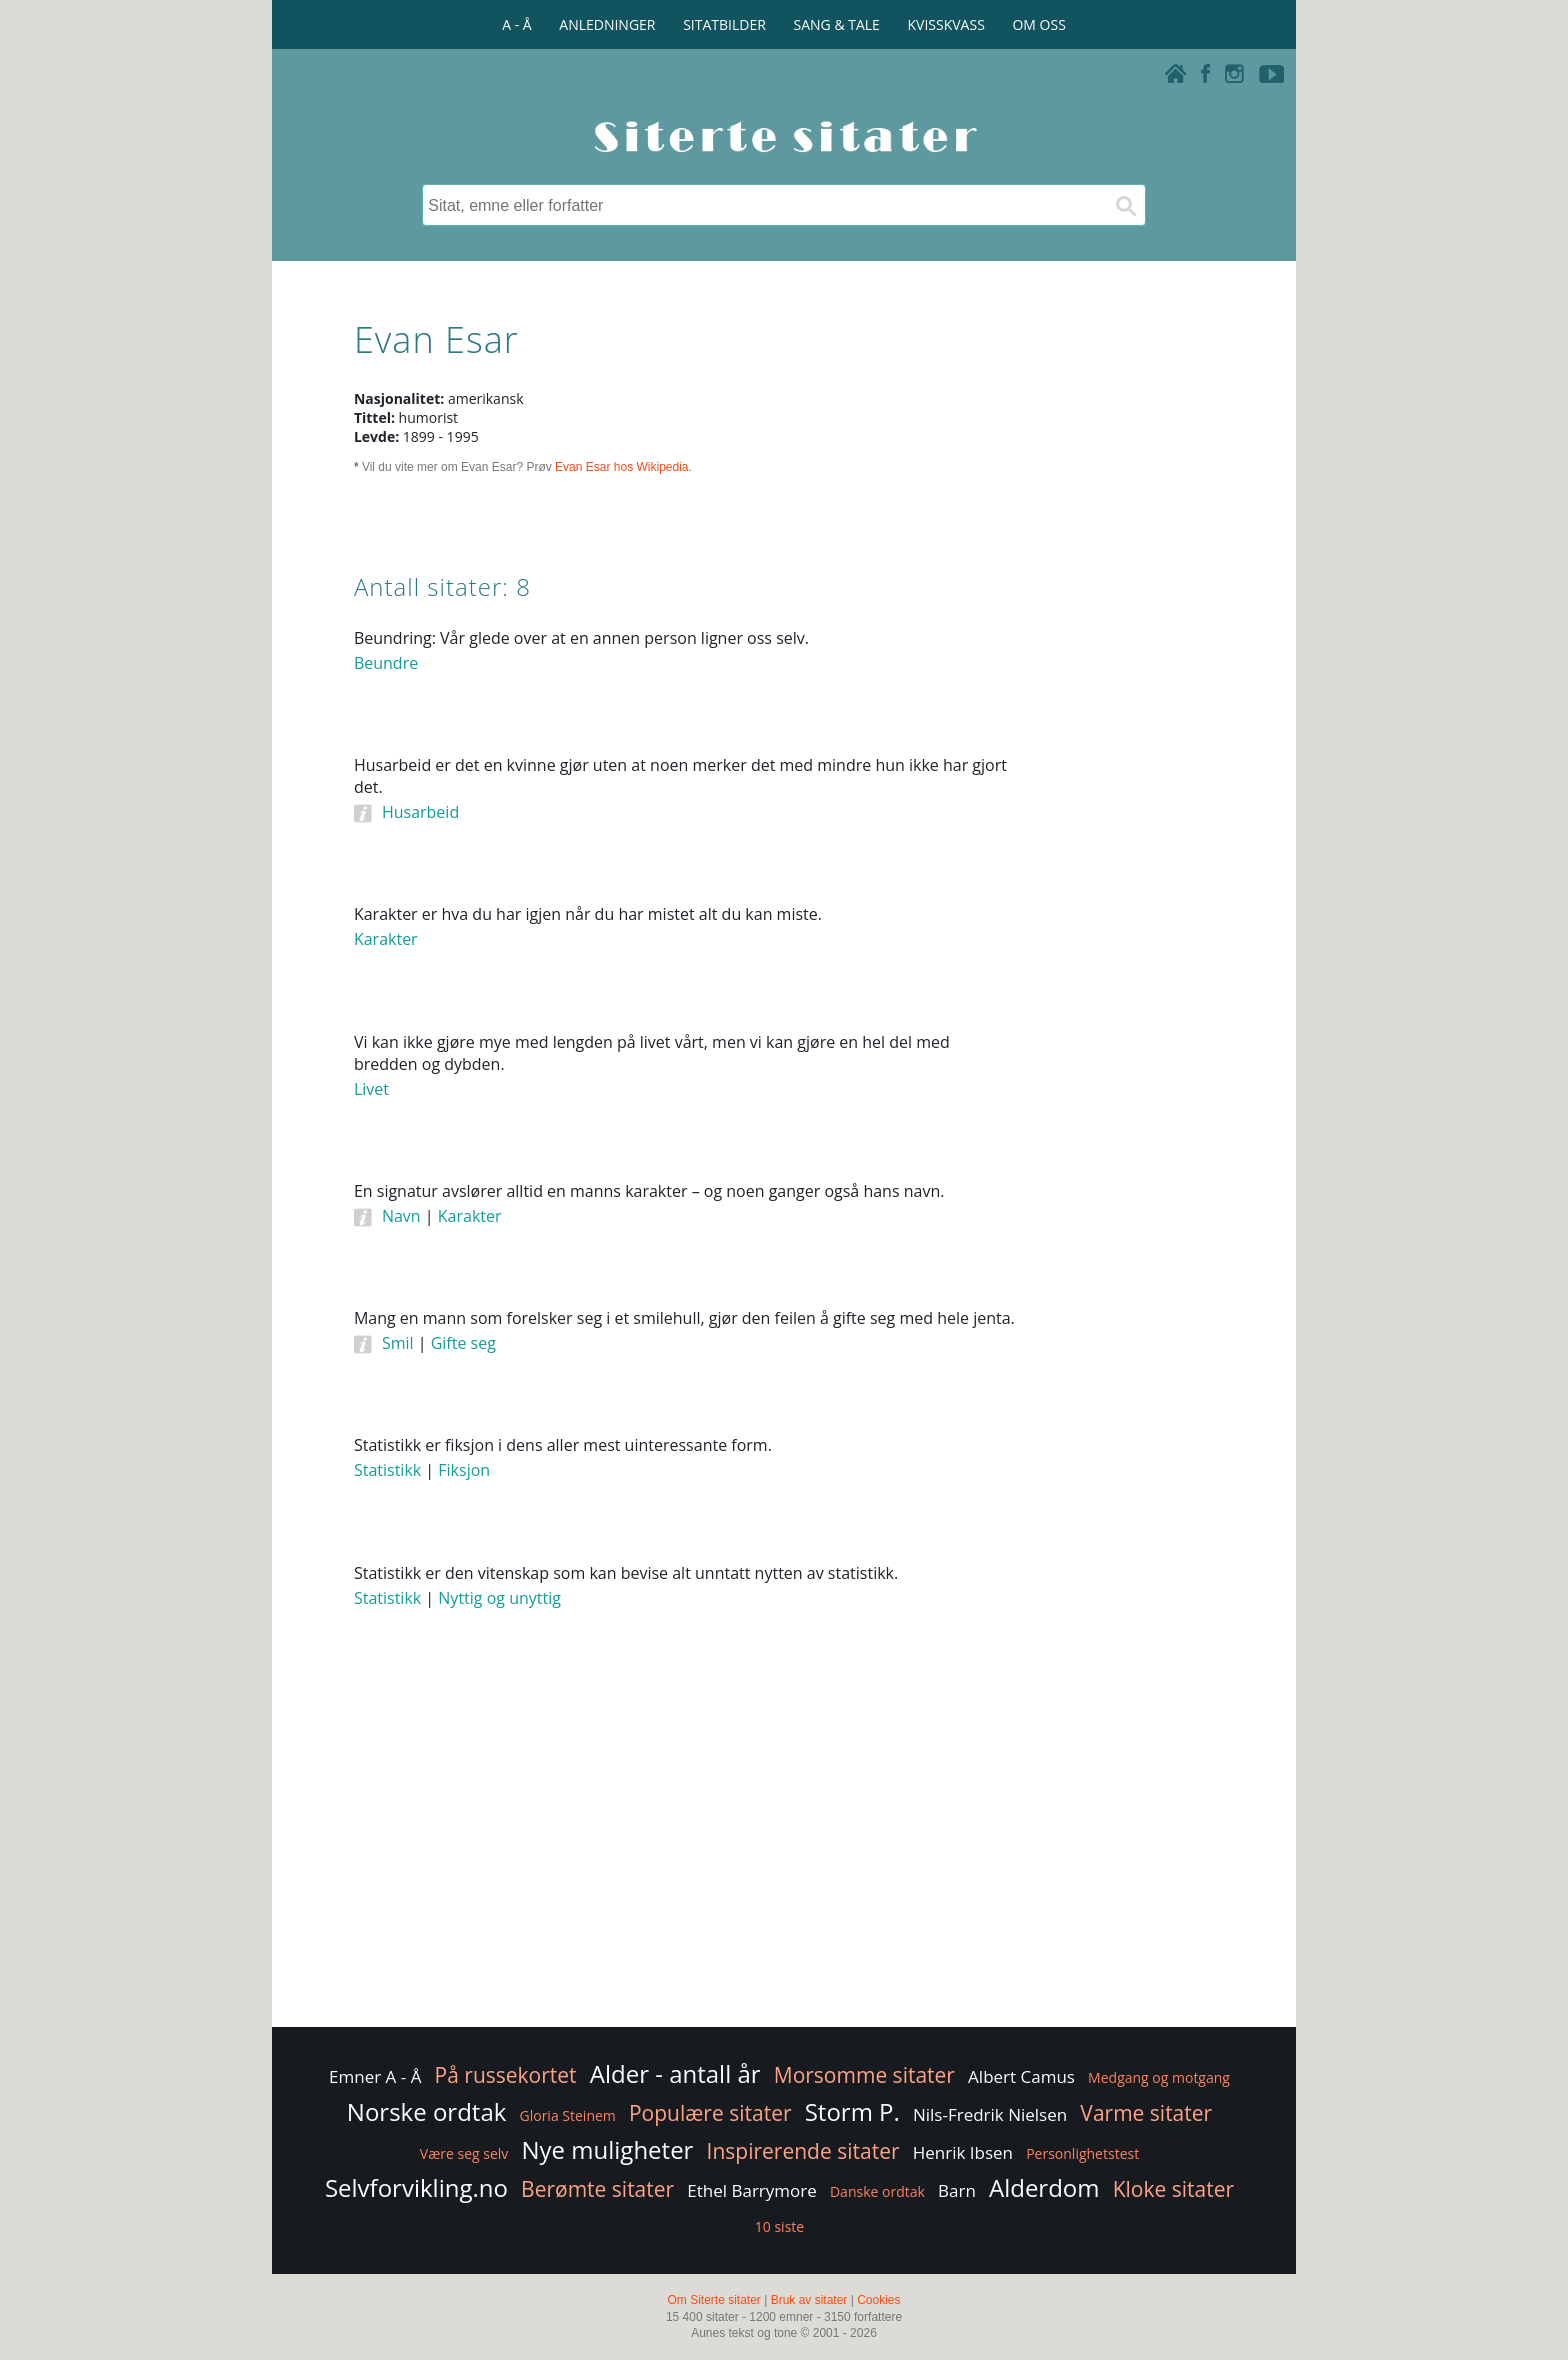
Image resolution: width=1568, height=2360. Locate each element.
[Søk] (1125, 205)
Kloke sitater (1173, 2189)
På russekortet (506, 2075)
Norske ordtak (427, 2111)
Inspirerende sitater (803, 2151)
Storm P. (852, 2111)
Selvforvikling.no (416, 2187)
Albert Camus (1021, 2076)
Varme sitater (1146, 2113)
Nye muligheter (607, 2149)
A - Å (516, 24)
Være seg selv (464, 2153)
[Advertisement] (1124, 930)
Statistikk (387, 1470)
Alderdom (1044, 2187)
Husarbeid (420, 812)
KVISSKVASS (946, 24)
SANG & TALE (837, 24)
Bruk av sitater (809, 2300)
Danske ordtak (877, 2191)
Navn (401, 1216)
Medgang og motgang (1159, 2077)
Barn (957, 2190)
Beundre (386, 663)
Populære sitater (710, 2113)
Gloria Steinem (568, 2115)
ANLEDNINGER (607, 24)
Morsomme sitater (864, 2075)
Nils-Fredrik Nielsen (990, 2114)
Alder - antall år (675, 2073)
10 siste (779, 2226)
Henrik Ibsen (963, 2152)
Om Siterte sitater (713, 2300)
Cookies (878, 2300)
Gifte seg (463, 1343)
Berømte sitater (597, 2189)
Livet (371, 1089)
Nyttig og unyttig (499, 1598)
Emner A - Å (375, 2076)
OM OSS (1038, 24)
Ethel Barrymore (751, 2190)
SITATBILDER (724, 24)
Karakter (386, 939)
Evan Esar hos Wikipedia (621, 467)
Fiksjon (464, 1470)
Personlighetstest (1082, 2153)
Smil (398, 1343)
